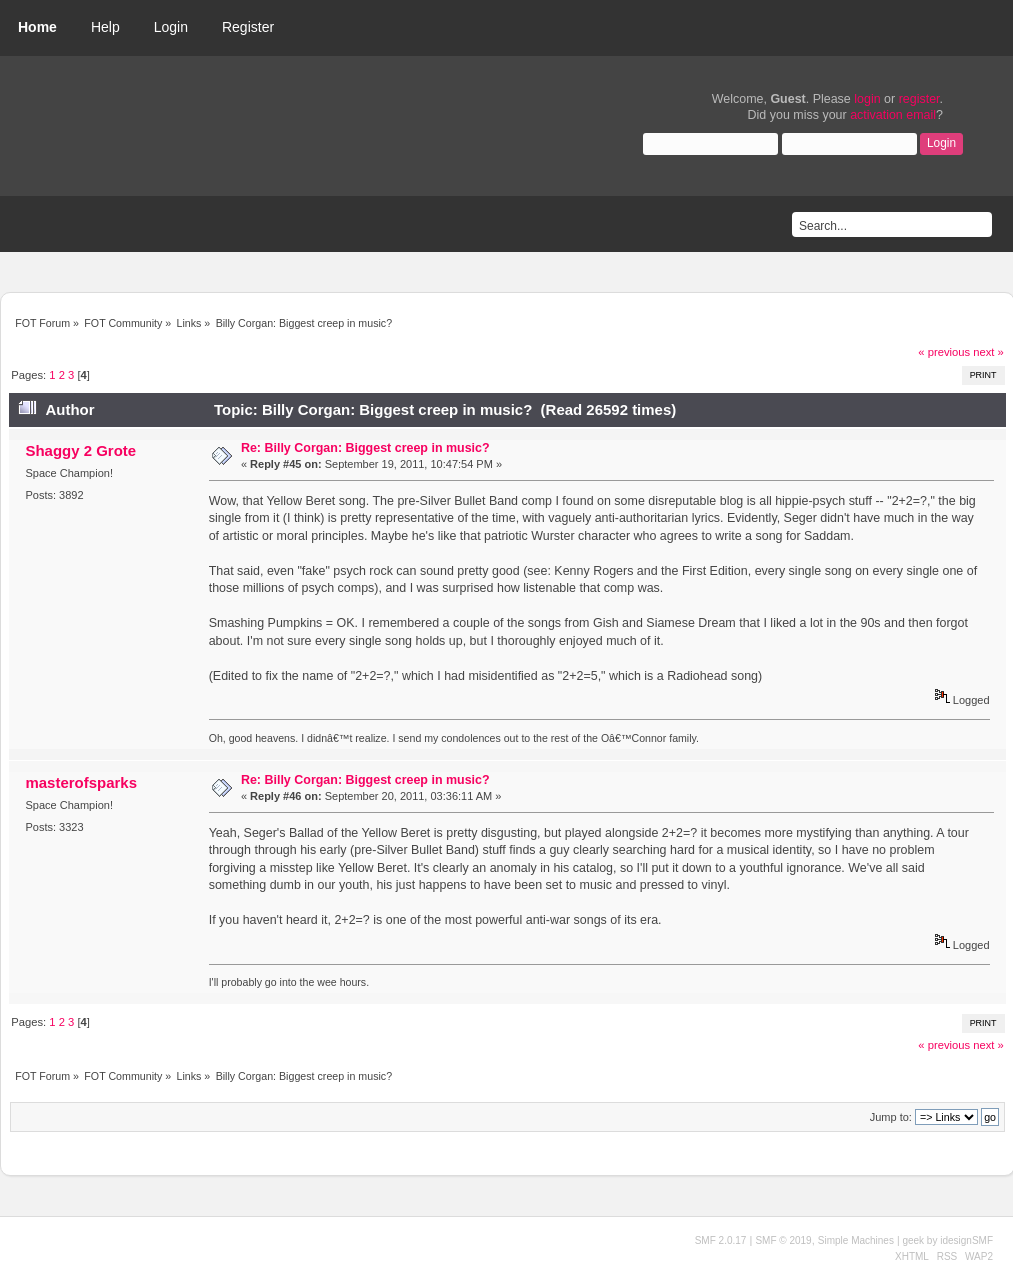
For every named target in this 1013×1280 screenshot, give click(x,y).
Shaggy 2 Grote (80, 450)
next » (988, 352)
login (867, 99)
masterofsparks (81, 782)
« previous (944, 352)
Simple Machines (856, 1240)
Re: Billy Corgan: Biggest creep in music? (365, 448)
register (919, 99)
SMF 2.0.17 (721, 1240)
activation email (893, 115)
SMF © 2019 (783, 1240)
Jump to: (891, 1117)
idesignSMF (966, 1240)
